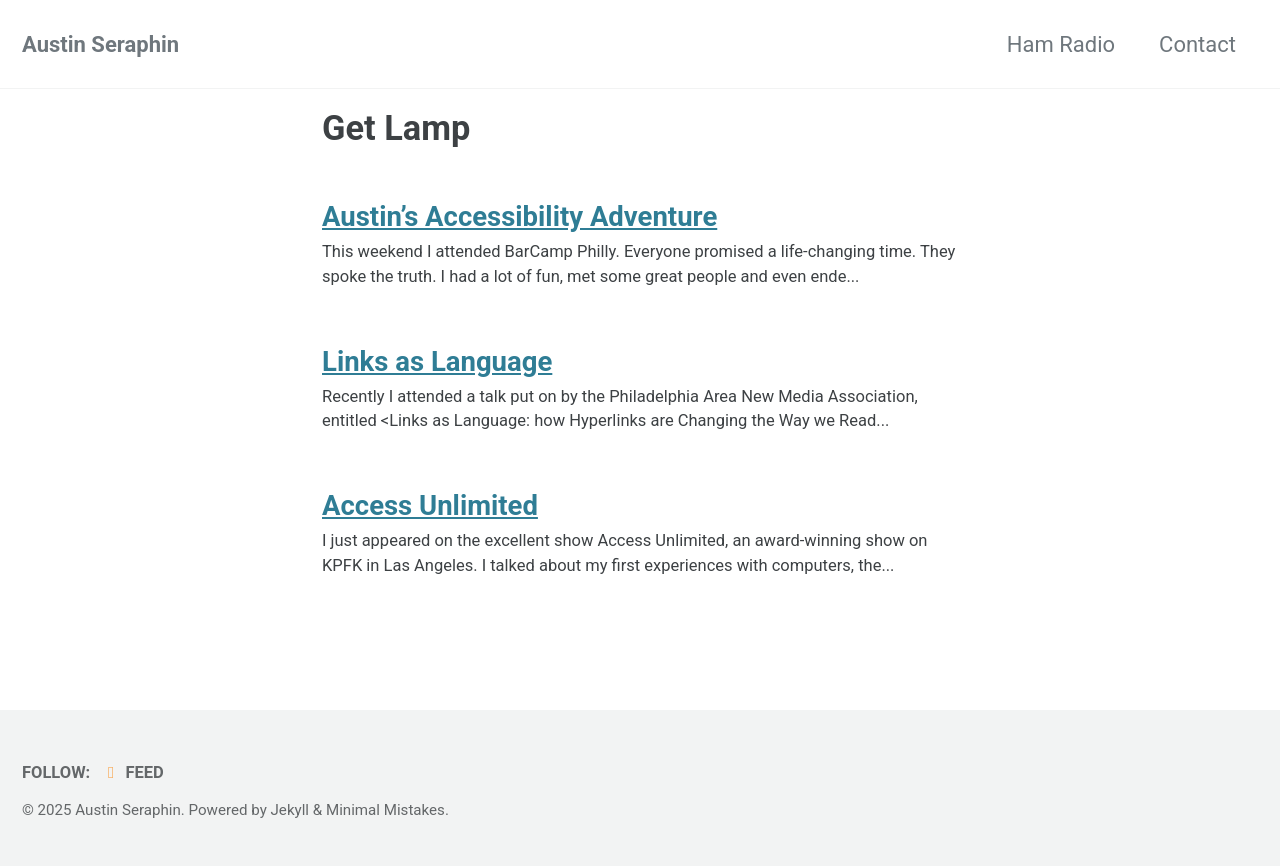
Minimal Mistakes (385, 810)
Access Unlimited (430, 505)
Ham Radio (1061, 44)
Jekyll (290, 810)
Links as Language (437, 361)
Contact (1197, 44)
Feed (132, 772)
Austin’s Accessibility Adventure (519, 216)
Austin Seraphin (100, 44)
